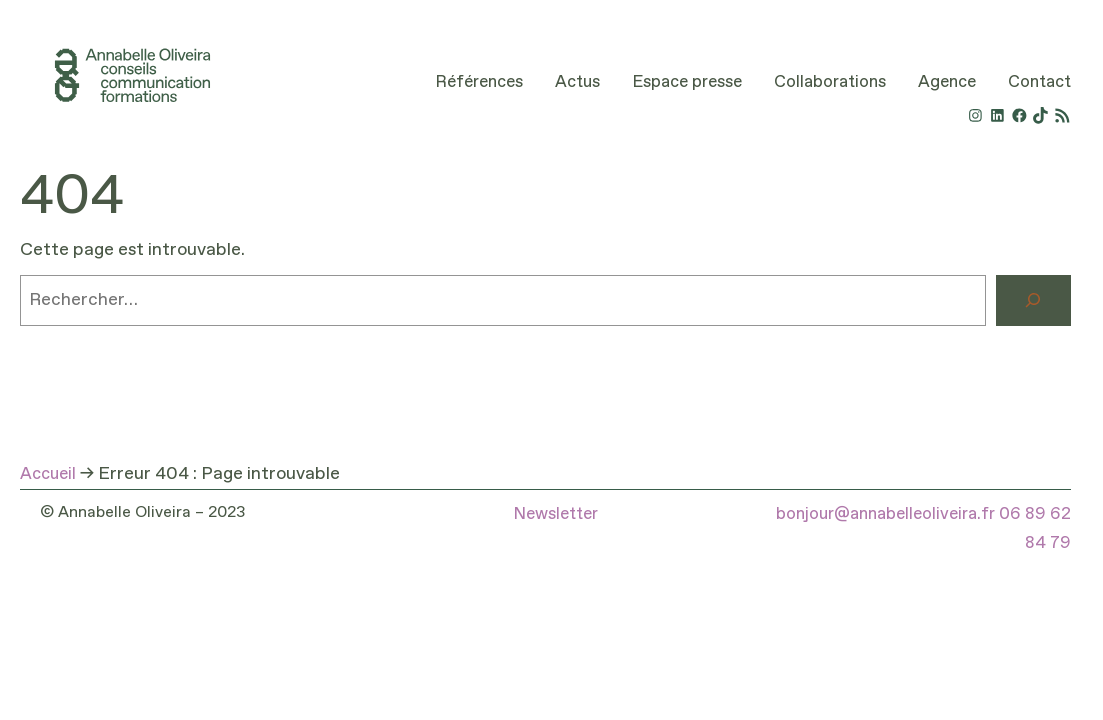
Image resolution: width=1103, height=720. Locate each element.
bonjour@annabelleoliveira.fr (885, 514)
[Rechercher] (1033, 301)
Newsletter (555, 514)
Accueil (48, 474)
